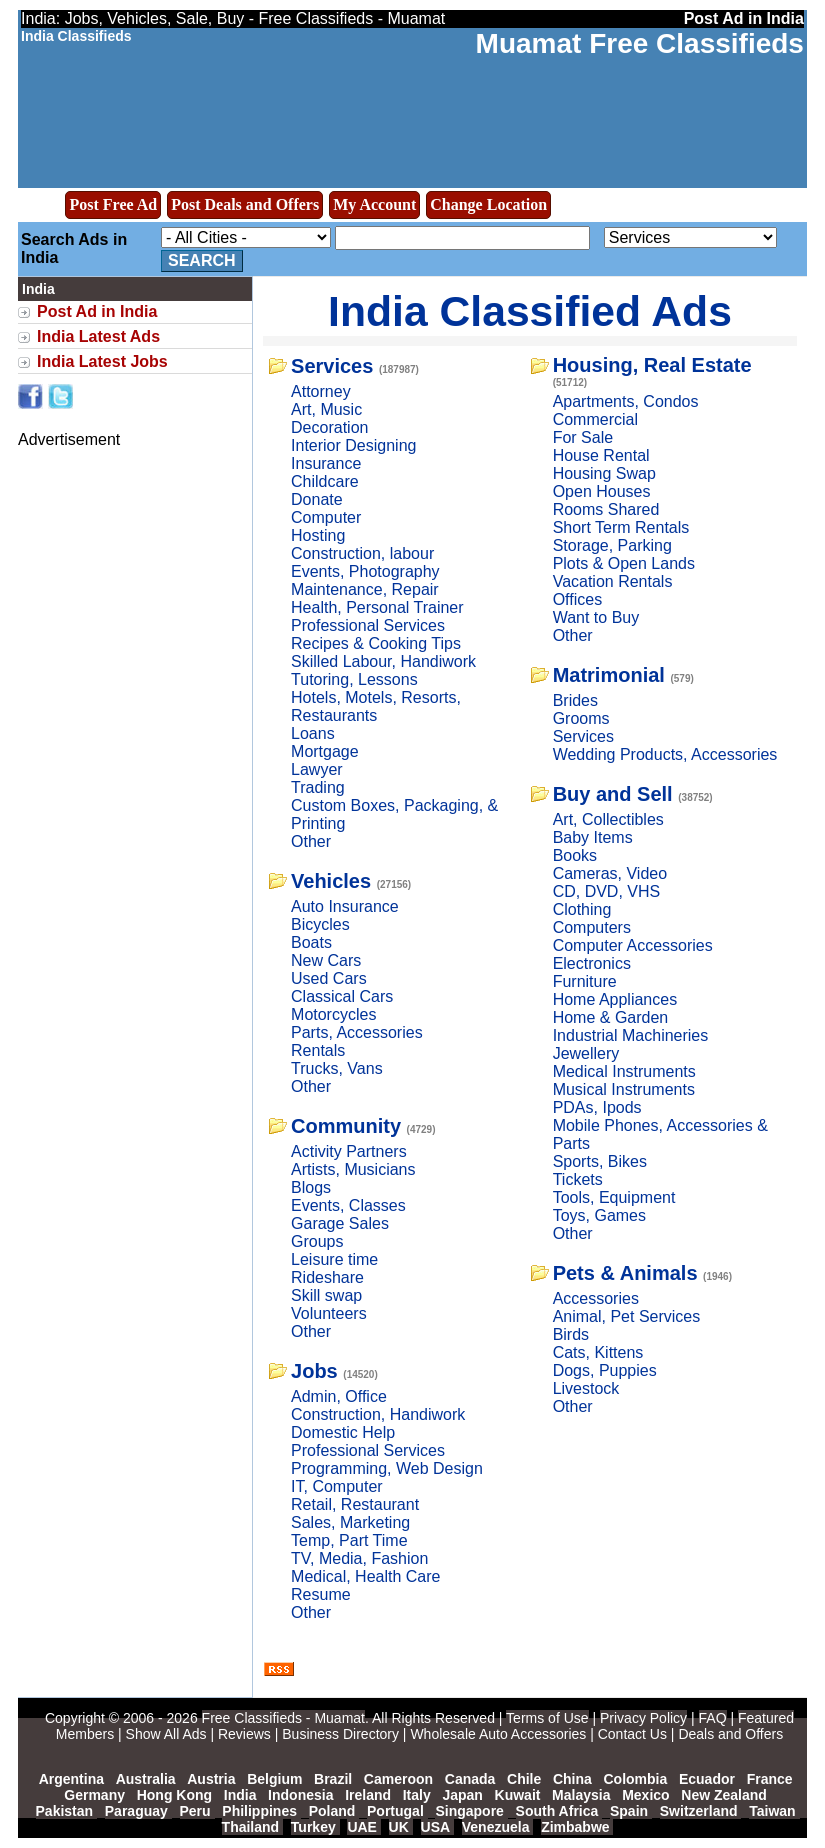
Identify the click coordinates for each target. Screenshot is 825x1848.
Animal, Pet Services (627, 1316)
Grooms (581, 718)
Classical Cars (342, 996)
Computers (592, 927)
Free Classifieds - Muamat (283, 1718)
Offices (578, 599)
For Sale (583, 437)
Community (346, 1126)
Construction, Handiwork (378, 1414)
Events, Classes (348, 1205)
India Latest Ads (98, 336)
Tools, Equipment (614, 1197)
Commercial (595, 419)
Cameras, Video (610, 873)
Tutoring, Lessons (354, 679)
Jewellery (586, 1053)
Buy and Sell (613, 794)
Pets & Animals (625, 1273)
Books (575, 855)
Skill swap (326, 1295)
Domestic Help (343, 1432)
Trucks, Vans (337, 1068)
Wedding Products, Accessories (665, 754)
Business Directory (340, 1734)
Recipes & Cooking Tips (376, 643)
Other (311, 841)
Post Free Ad (113, 204)
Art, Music (326, 409)
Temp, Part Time (349, 1540)
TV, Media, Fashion (359, 1558)
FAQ (713, 1718)
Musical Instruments (624, 1089)
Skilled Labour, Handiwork (383, 661)
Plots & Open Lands (624, 563)
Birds (571, 1334)
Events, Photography (365, 571)
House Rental (601, 455)
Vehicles (331, 881)
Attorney (321, 391)
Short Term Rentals (621, 527)
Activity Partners (349, 1151)
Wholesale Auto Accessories (498, 1734)
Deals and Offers (730, 1734)
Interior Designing (353, 445)
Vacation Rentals (613, 581)
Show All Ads (166, 1734)
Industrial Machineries (631, 1035)
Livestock (586, 1388)
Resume (321, 1594)
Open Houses (602, 491)
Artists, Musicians (353, 1169)
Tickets (578, 1179)
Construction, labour (362, 553)
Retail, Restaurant (355, 1504)
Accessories (596, 1298)
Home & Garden (611, 1017)
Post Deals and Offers (245, 204)
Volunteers (329, 1313)
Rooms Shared (606, 509)
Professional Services (368, 625)
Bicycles (320, 924)
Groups (317, 1241)
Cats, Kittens (598, 1352)
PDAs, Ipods (597, 1107)
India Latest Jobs (102, 361)
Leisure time (334, 1259)
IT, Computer (337, 1486)
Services (332, 366)
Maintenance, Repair (365, 589)
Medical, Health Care (365, 1576)
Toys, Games (599, 1215)
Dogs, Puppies (605, 1370)
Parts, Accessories (357, 1032)
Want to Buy (596, 617)
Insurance (326, 463)
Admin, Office (339, 1396)
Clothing (582, 909)
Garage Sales (340, 1223)
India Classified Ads (530, 311)
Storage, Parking (612, 545)
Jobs (314, 1371)
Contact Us (632, 1734)
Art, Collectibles (608, 819)
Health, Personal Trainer (377, 607)
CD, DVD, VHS (607, 891)
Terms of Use (547, 1718)
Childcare (325, 481)
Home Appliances (615, 999)
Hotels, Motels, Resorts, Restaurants (376, 706)
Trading (318, 787)
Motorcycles (333, 1014)
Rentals (318, 1050)
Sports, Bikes (600, 1161)
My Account (374, 204)
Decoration (329, 427)
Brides (575, 700)
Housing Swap (604, 473)
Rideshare (327, 1277)
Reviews (244, 1734)
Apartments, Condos (626, 401)
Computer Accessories (633, 945)
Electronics (592, 963)
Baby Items (593, 837)
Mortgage (325, 751)
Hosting (318, 535)
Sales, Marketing (350, 1522)
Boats (311, 942)
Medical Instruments (624, 1071)
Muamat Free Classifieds (640, 43)
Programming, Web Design (387, 1468)
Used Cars (329, 978)
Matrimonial (609, 675)
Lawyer (317, 769)
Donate (317, 499)
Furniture (585, 981)
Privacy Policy (643, 1718)
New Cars (326, 960)
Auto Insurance (345, 906)
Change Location (488, 204)
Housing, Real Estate (652, 365)
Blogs (311, 1187)
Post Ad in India (97, 311)
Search (202, 260)
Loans (313, 733)
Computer (326, 517)
